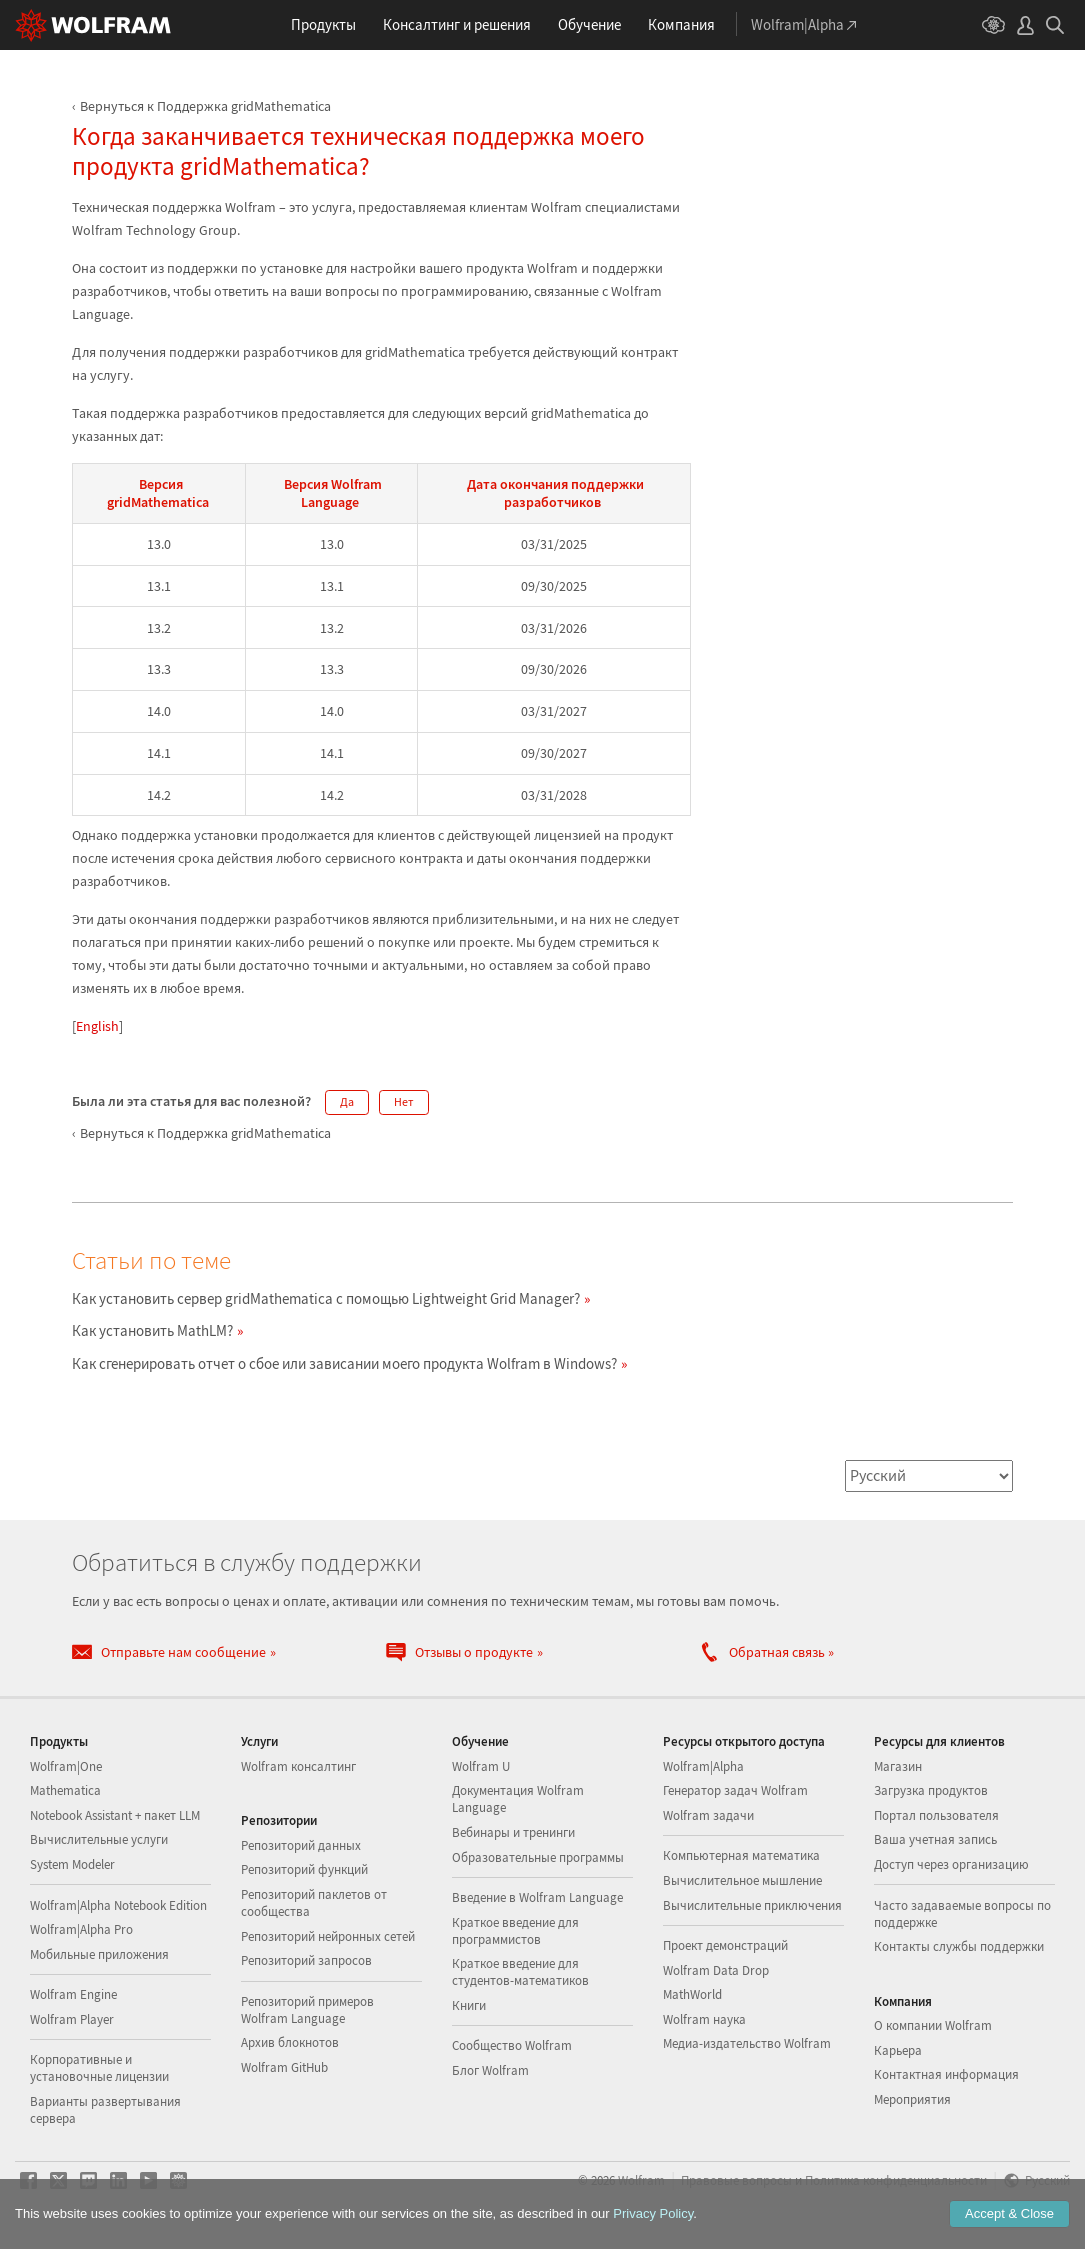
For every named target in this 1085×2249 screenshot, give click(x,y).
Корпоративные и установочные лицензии (99, 2068)
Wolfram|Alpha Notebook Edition (118, 1905)
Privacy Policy (653, 2213)
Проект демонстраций (725, 1945)
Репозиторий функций (304, 1869)
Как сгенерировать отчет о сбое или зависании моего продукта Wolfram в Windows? (344, 1363)
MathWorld (692, 1994)
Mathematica (65, 1790)
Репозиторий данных (301, 1845)
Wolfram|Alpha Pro (81, 1929)
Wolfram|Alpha (703, 1766)
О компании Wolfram (933, 2025)
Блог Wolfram (490, 2070)
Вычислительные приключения (752, 1905)
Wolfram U (481, 1766)
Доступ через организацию (951, 1864)
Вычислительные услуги (99, 1839)
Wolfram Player (72, 2019)
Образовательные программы (538, 1857)
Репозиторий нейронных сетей (328, 1936)
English (97, 1026)
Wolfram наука (704, 2019)
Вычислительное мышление (742, 1880)
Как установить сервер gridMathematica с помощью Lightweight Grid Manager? (326, 1298)
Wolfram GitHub (284, 2067)
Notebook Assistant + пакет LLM (115, 1815)
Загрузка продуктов (931, 1790)
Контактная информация (946, 2074)
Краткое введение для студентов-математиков (520, 1972)
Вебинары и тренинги (513, 1832)
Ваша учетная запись (935, 1839)
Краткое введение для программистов (515, 1931)
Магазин (898, 1766)
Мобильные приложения (99, 1954)
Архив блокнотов (290, 2042)
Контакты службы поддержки (959, 1946)
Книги (469, 2005)
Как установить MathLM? (152, 1330)
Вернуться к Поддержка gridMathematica (205, 106)
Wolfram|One (66, 1766)
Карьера (898, 2050)
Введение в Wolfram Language (537, 1897)
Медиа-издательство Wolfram (747, 2043)
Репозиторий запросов (306, 1960)
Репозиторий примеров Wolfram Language (307, 2010)
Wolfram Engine (73, 1994)
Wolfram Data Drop (716, 1970)
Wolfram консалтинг (298, 1766)
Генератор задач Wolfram (735, 1790)
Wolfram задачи (708, 1815)
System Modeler (72, 1864)
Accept (1009, 2213)
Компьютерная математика (741, 1855)
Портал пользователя (936, 1815)
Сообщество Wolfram (512, 2045)
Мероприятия (912, 2099)
